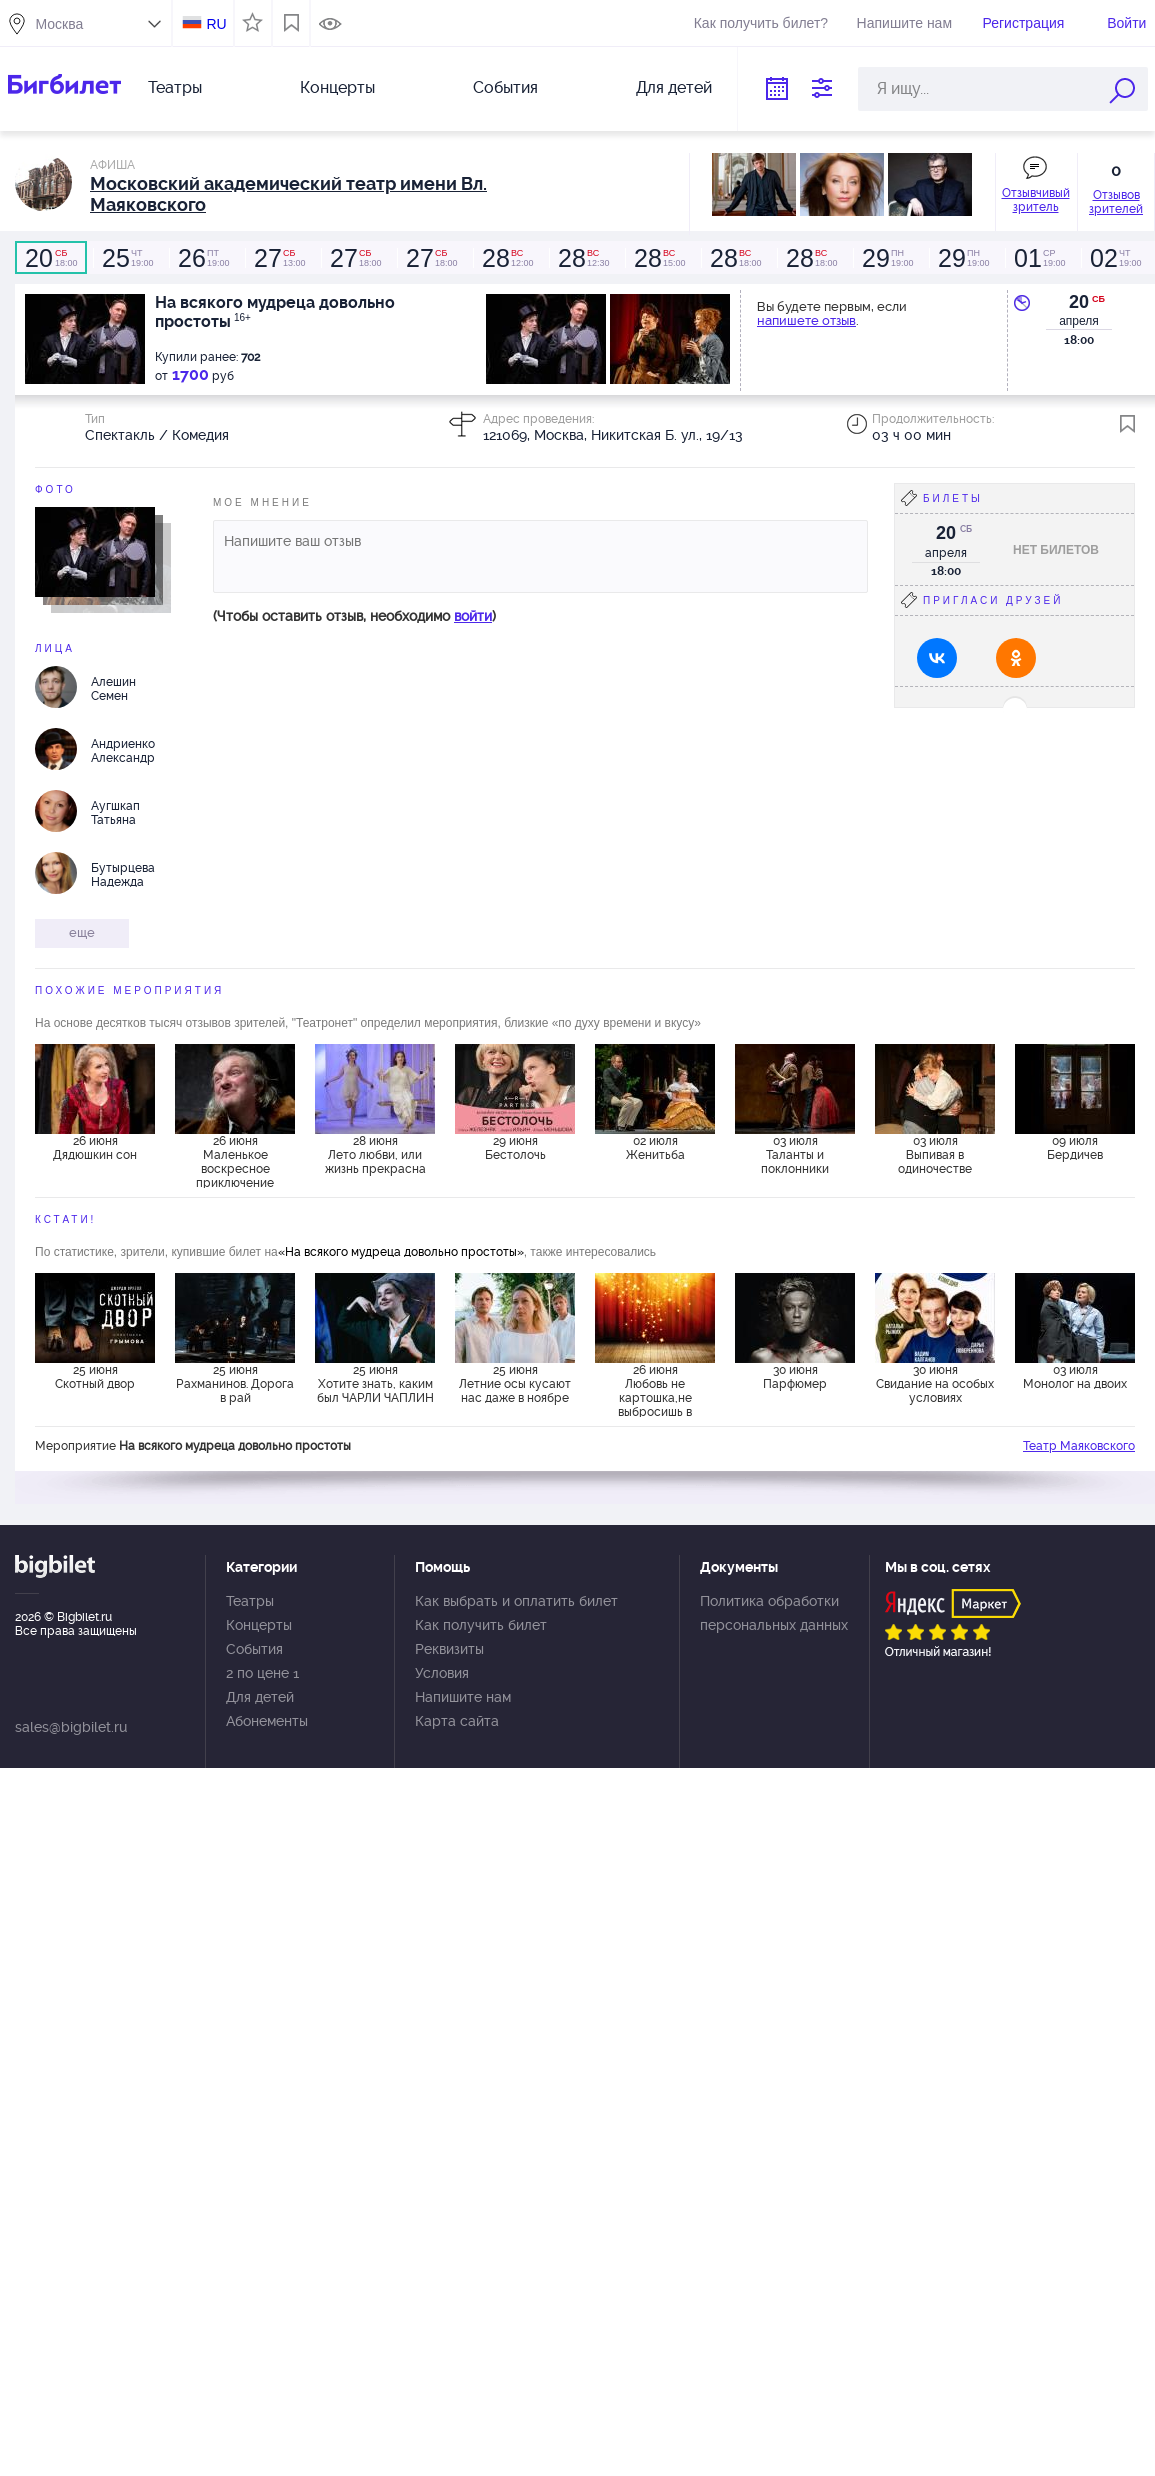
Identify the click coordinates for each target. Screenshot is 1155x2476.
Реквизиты (449, 1649)
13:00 (279, 258)
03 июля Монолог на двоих (1075, 1377)
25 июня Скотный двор (95, 1377)
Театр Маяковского (1079, 1446)
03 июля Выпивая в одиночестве (935, 1155)
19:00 (127, 258)
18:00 (51, 258)
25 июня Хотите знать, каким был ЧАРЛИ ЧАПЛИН (375, 1384)
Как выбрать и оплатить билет (516, 1601)
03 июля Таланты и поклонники (795, 1155)
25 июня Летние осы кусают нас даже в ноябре (515, 1384)
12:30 (583, 258)
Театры (175, 87)
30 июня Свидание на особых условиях (935, 1384)
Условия (442, 1673)
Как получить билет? (761, 23)
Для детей (674, 87)
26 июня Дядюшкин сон (95, 1148)
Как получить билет (481, 1625)
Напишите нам (904, 23)
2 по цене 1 (262, 1673)
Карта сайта (457, 1721)
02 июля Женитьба (655, 1148)
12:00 (507, 258)
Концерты (337, 87)
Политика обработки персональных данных (774, 1613)
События (505, 87)
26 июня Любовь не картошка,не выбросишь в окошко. (655, 1390)
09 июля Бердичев (1075, 1148)
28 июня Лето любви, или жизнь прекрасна (375, 1155)
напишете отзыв (806, 320)
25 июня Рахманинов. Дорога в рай (235, 1384)
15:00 (659, 258)
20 (1079, 302)
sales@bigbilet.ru (71, 1727)
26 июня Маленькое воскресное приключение (235, 1161)
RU (216, 24)
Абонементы (267, 1721)
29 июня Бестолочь (515, 1148)
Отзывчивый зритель (1036, 200)
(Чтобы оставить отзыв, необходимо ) (354, 616)
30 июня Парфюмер (795, 1377)
